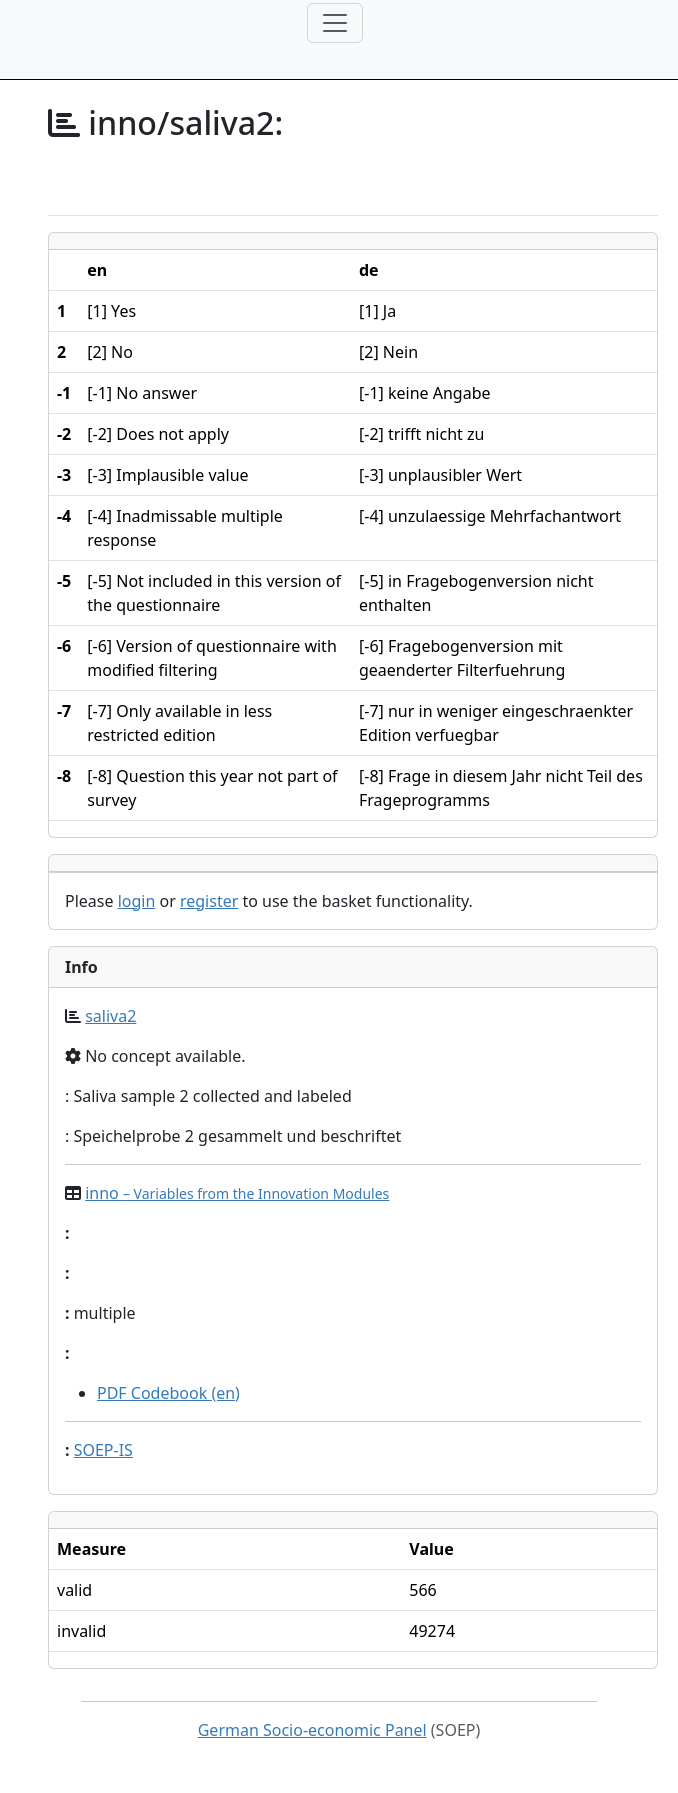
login (137, 901)
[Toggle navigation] (335, 23)
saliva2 (110, 1016)
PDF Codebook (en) (168, 1393)
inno (237, 1193)
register (209, 901)
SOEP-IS (103, 1450)
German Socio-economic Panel (312, 1730)
